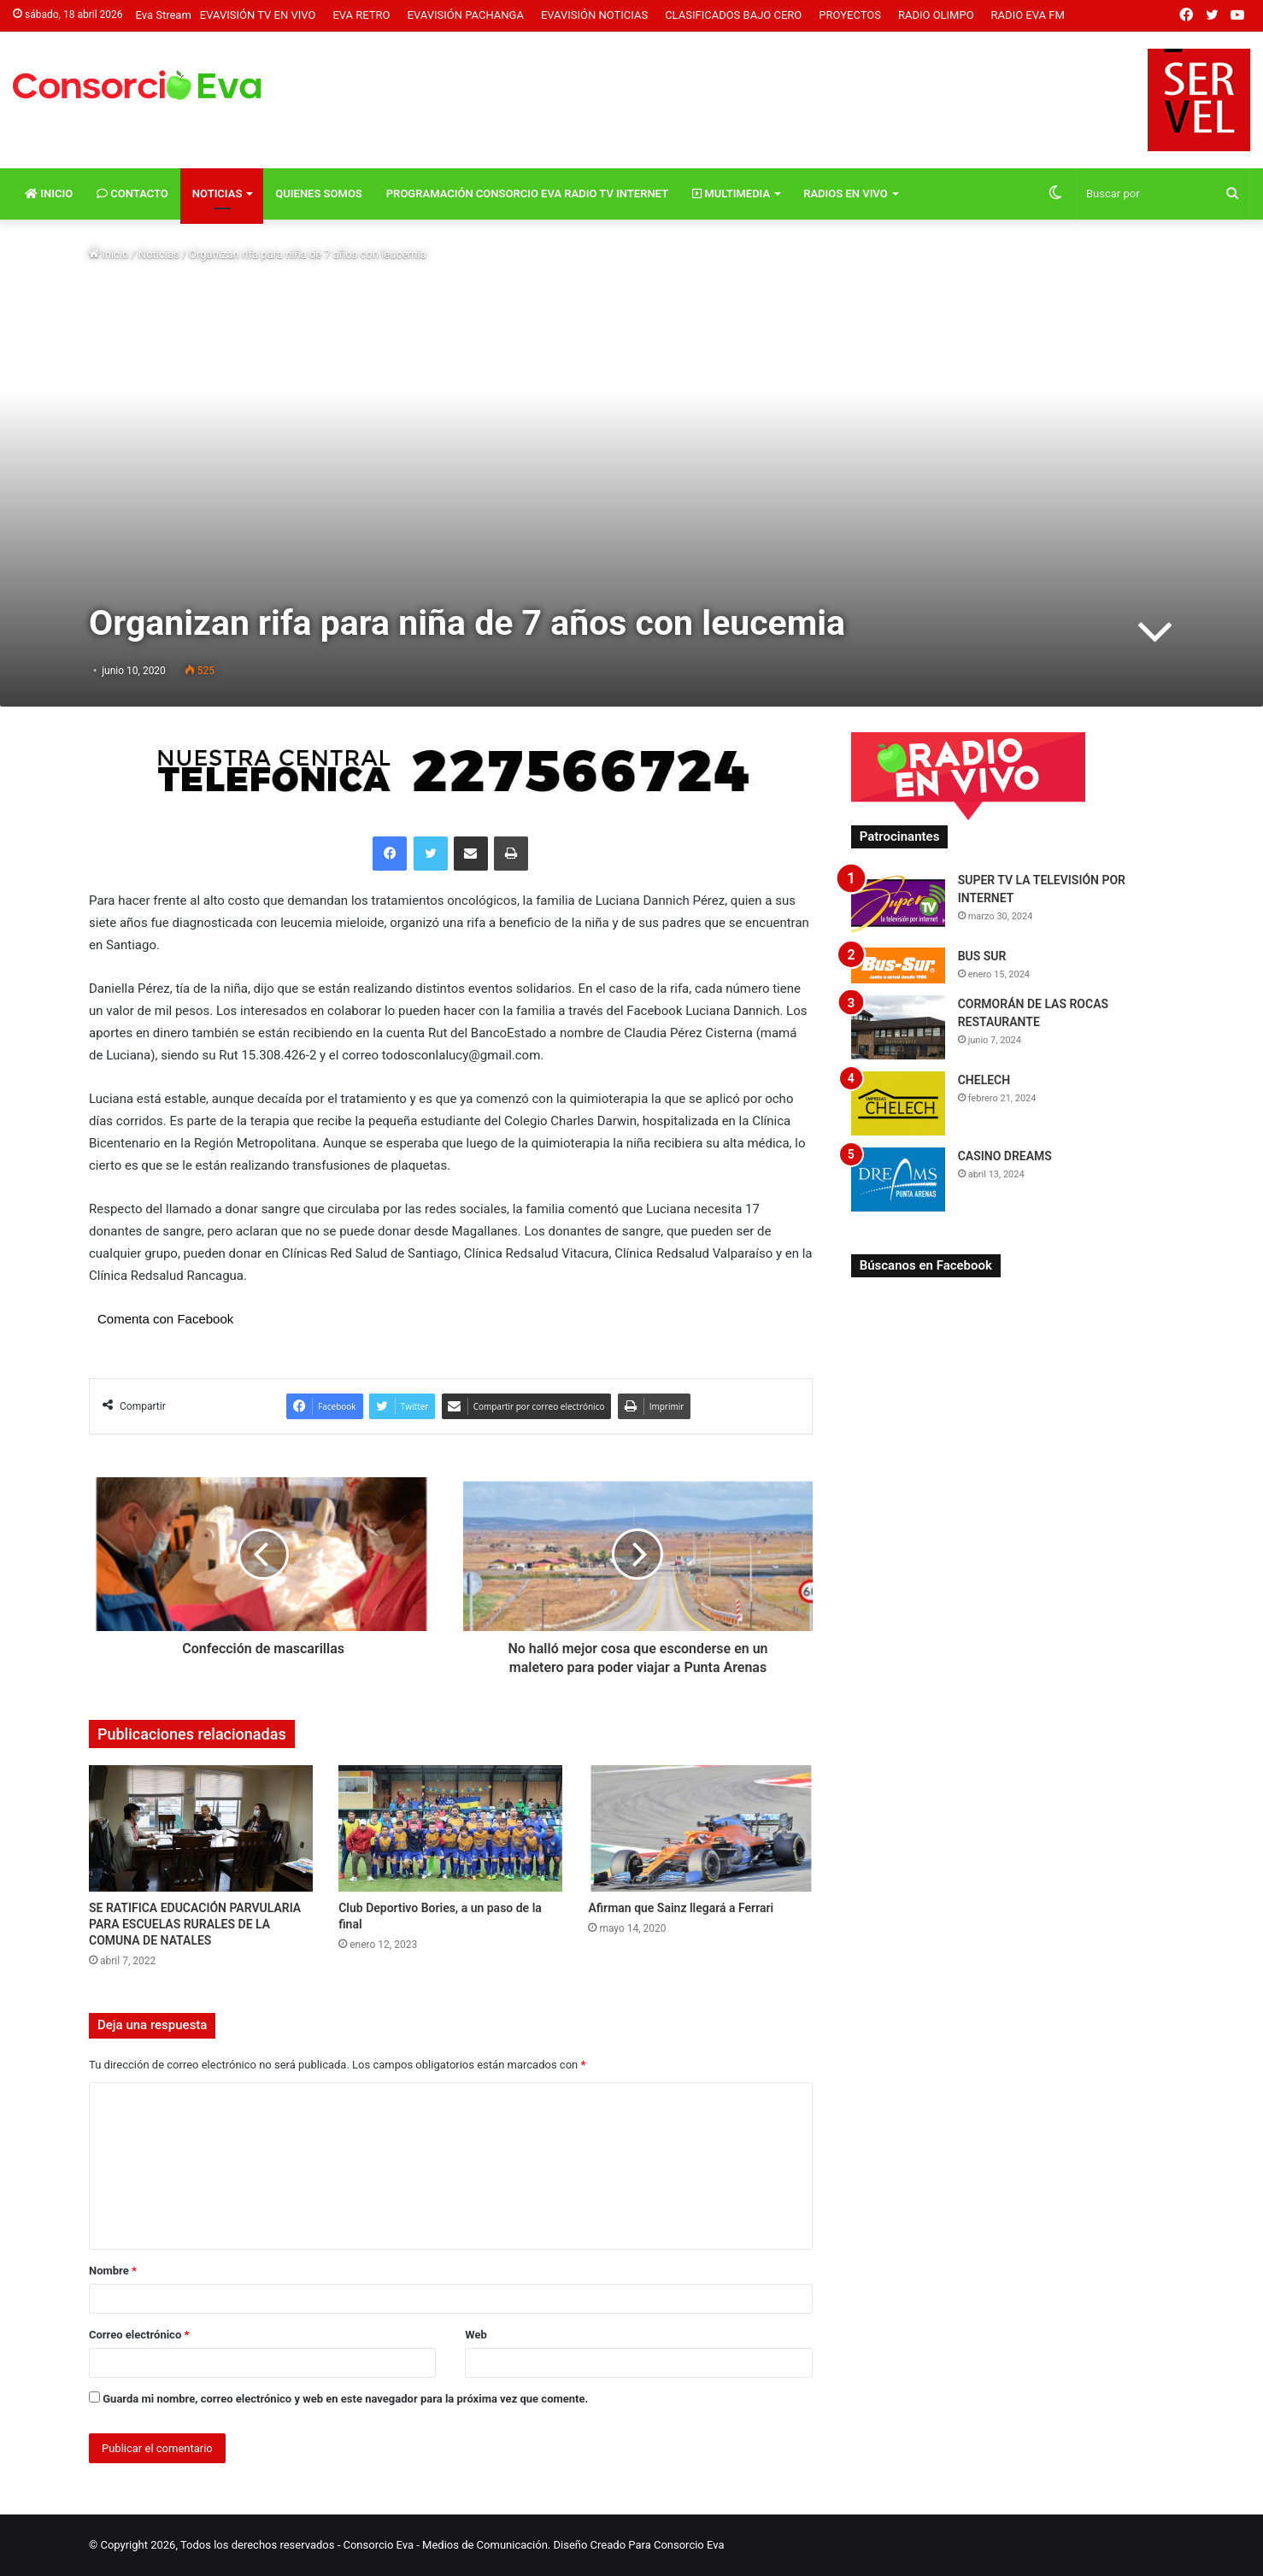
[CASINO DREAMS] (898, 1179)
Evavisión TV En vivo (258, 15)
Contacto (132, 193)
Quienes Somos (318, 193)
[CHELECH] (898, 1103)
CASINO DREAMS (1005, 1156)
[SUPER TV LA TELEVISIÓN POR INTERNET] (898, 903)
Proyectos (850, 15)
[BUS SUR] (898, 965)
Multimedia (731, 193)
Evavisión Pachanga (466, 15)
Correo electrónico (139, 2334)
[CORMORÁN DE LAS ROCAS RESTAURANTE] (898, 1027)
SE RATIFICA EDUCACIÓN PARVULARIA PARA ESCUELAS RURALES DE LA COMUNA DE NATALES (195, 1924)
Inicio (49, 193)
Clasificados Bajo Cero (733, 15)
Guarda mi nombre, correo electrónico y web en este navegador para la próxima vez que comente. (345, 2398)
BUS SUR (982, 956)
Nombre (113, 2270)
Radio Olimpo (936, 15)
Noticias (217, 193)
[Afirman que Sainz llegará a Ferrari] (700, 1828)
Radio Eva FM (1028, 15)
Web (476, 2334)
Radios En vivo (845, 193)
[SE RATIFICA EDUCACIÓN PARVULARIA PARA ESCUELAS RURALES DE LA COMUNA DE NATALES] (201, 1828)
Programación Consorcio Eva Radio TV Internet (527, 193)
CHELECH (984, 1080)
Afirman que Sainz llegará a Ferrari (680, 1908)
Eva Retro (361, 15)
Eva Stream (163, 15)
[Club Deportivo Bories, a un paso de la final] (450, 1828)
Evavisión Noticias (594, 15)
